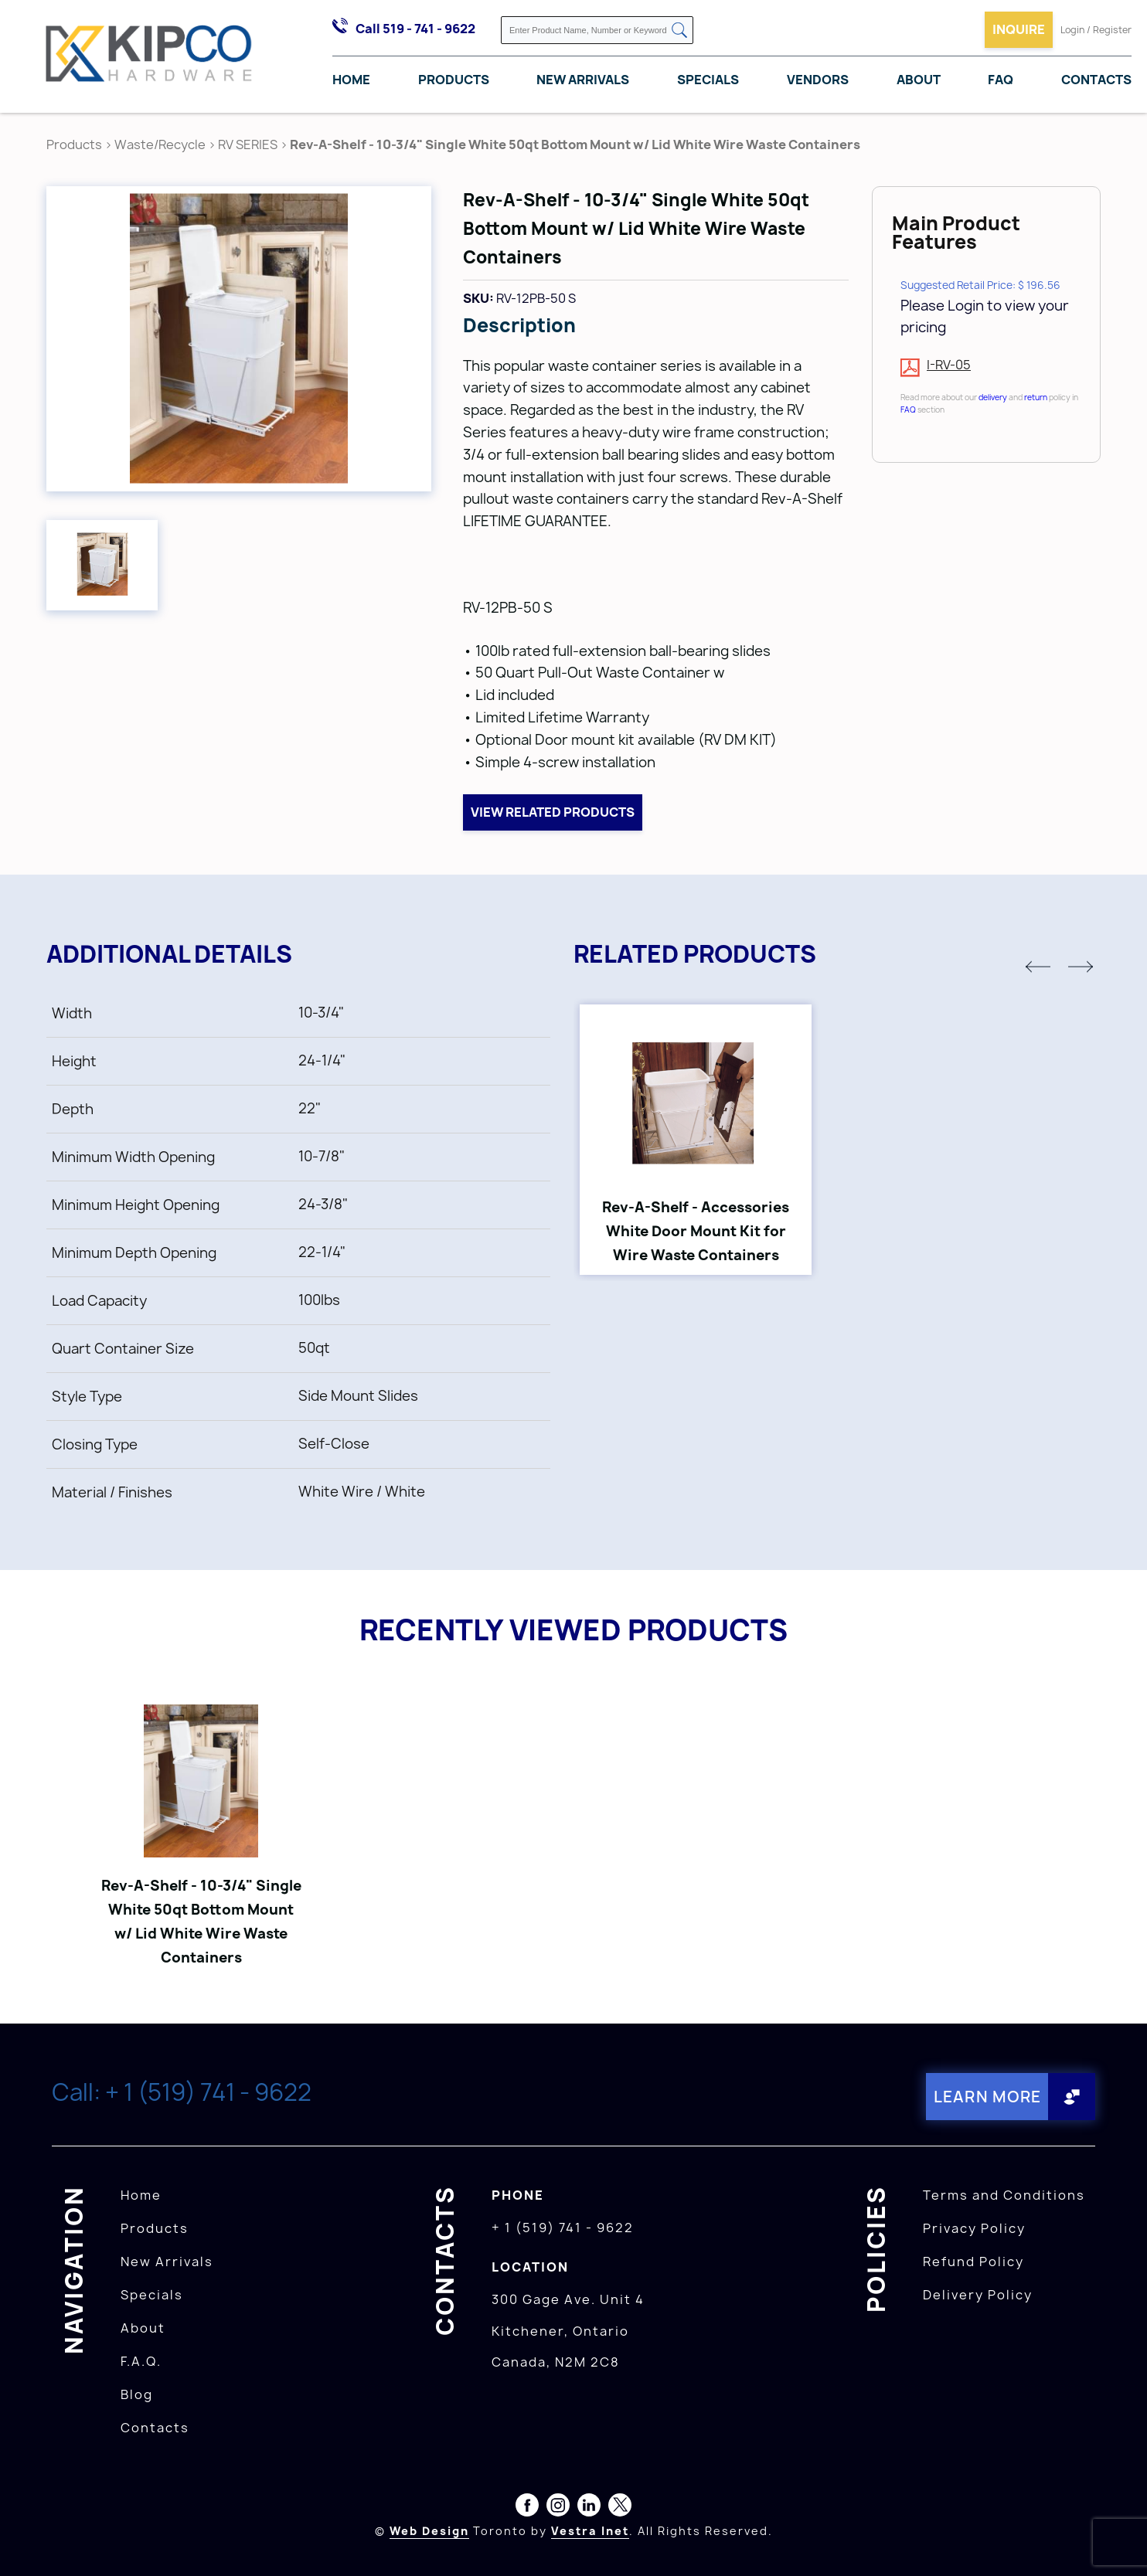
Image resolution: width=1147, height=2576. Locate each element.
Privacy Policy (974, 2227)
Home (351, 79)
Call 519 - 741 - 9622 (415, 28)
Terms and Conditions (1004, 2194)
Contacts (1096, 79)
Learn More (986, 2096)
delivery (993, 397)
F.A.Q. (141, 2360)
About (919, 79)
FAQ (1000, 79)
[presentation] (1117, 2542)
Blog (137, 2393)
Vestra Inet (590, 2530)
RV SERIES (247, 144)
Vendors (818, 79)
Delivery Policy (978, 2293)
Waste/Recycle (161, 144)
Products (453, 79)
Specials (708, 79)
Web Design (429, 2530)
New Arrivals (582, 79)
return (1035, 397)
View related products (553, 812)
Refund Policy (973, 2260)
